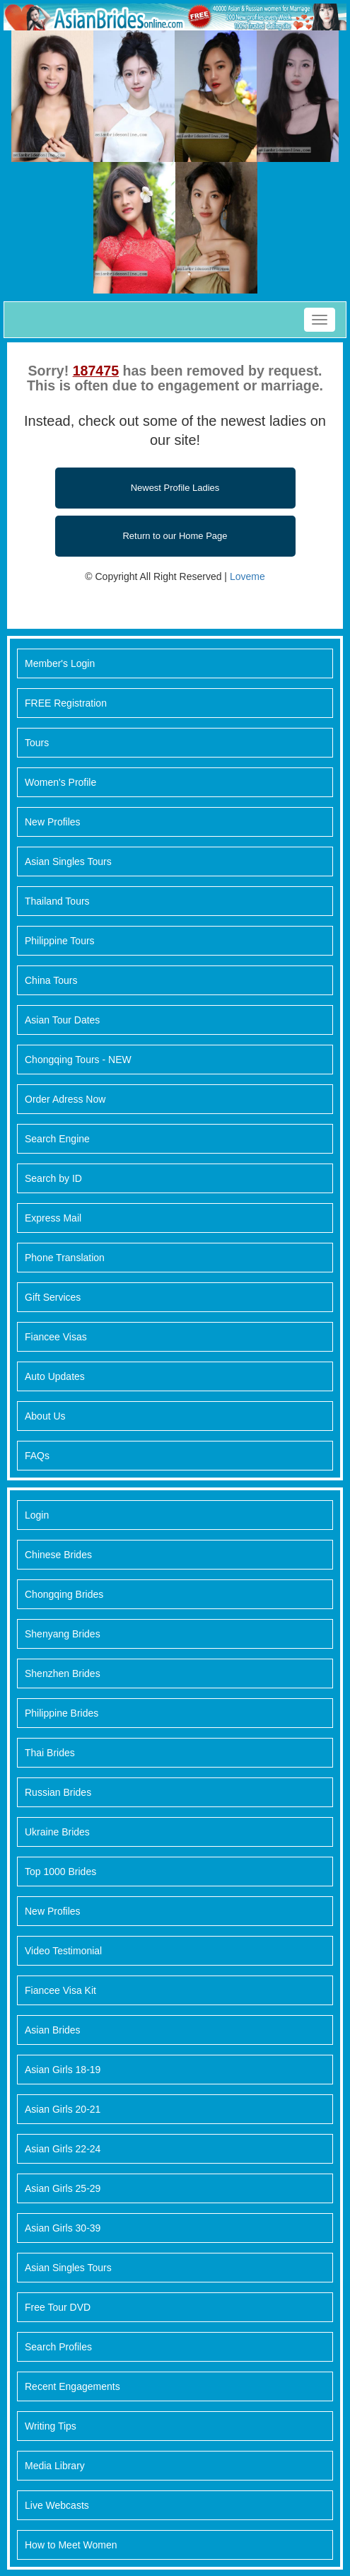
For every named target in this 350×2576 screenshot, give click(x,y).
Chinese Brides (58, 1554)
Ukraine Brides (57, 1832)
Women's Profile (60, 782)
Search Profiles (58, 2346)
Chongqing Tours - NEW (78, 1059)
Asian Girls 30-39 (62, 2228)
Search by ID (53, 1178)
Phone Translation (65, 1257)
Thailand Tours (57, 901)
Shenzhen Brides (62, 1673)
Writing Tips (50, 2426)
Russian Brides (58, 1792)
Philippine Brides (61, 1713)
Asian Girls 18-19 (62, 2069)
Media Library (55, 2465)
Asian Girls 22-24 (62, 2148)
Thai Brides (50, 1752)
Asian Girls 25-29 (62, 2188)
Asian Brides (53, 2030)
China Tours (51, 980)
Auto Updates (55, 1376)
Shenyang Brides (62, 1634)
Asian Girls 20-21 (62, 2109)
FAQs (37, 1455)
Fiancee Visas (56, 1336)
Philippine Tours (60, 940)
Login (37, 1515)
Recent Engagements (72, 2386)
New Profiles (53, 822)
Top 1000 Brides (60, 1871)
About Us (45, 1416)
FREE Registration (66, 703)
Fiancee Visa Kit (60, 1990)
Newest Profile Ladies (175, 487)
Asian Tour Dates (62, 1020)
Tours (37, 742)
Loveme (247, 576)
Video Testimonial (63, 1950)
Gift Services (53, 1297)
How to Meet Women (71, 2545)
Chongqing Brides (64, 1594)
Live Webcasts (57, 2505)
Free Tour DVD (58, 2307)
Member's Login (60, 663)
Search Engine (57, 1138)
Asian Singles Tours (68, 861)
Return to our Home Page (174, 535)
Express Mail (53, 1218)
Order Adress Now (65, 1099)
